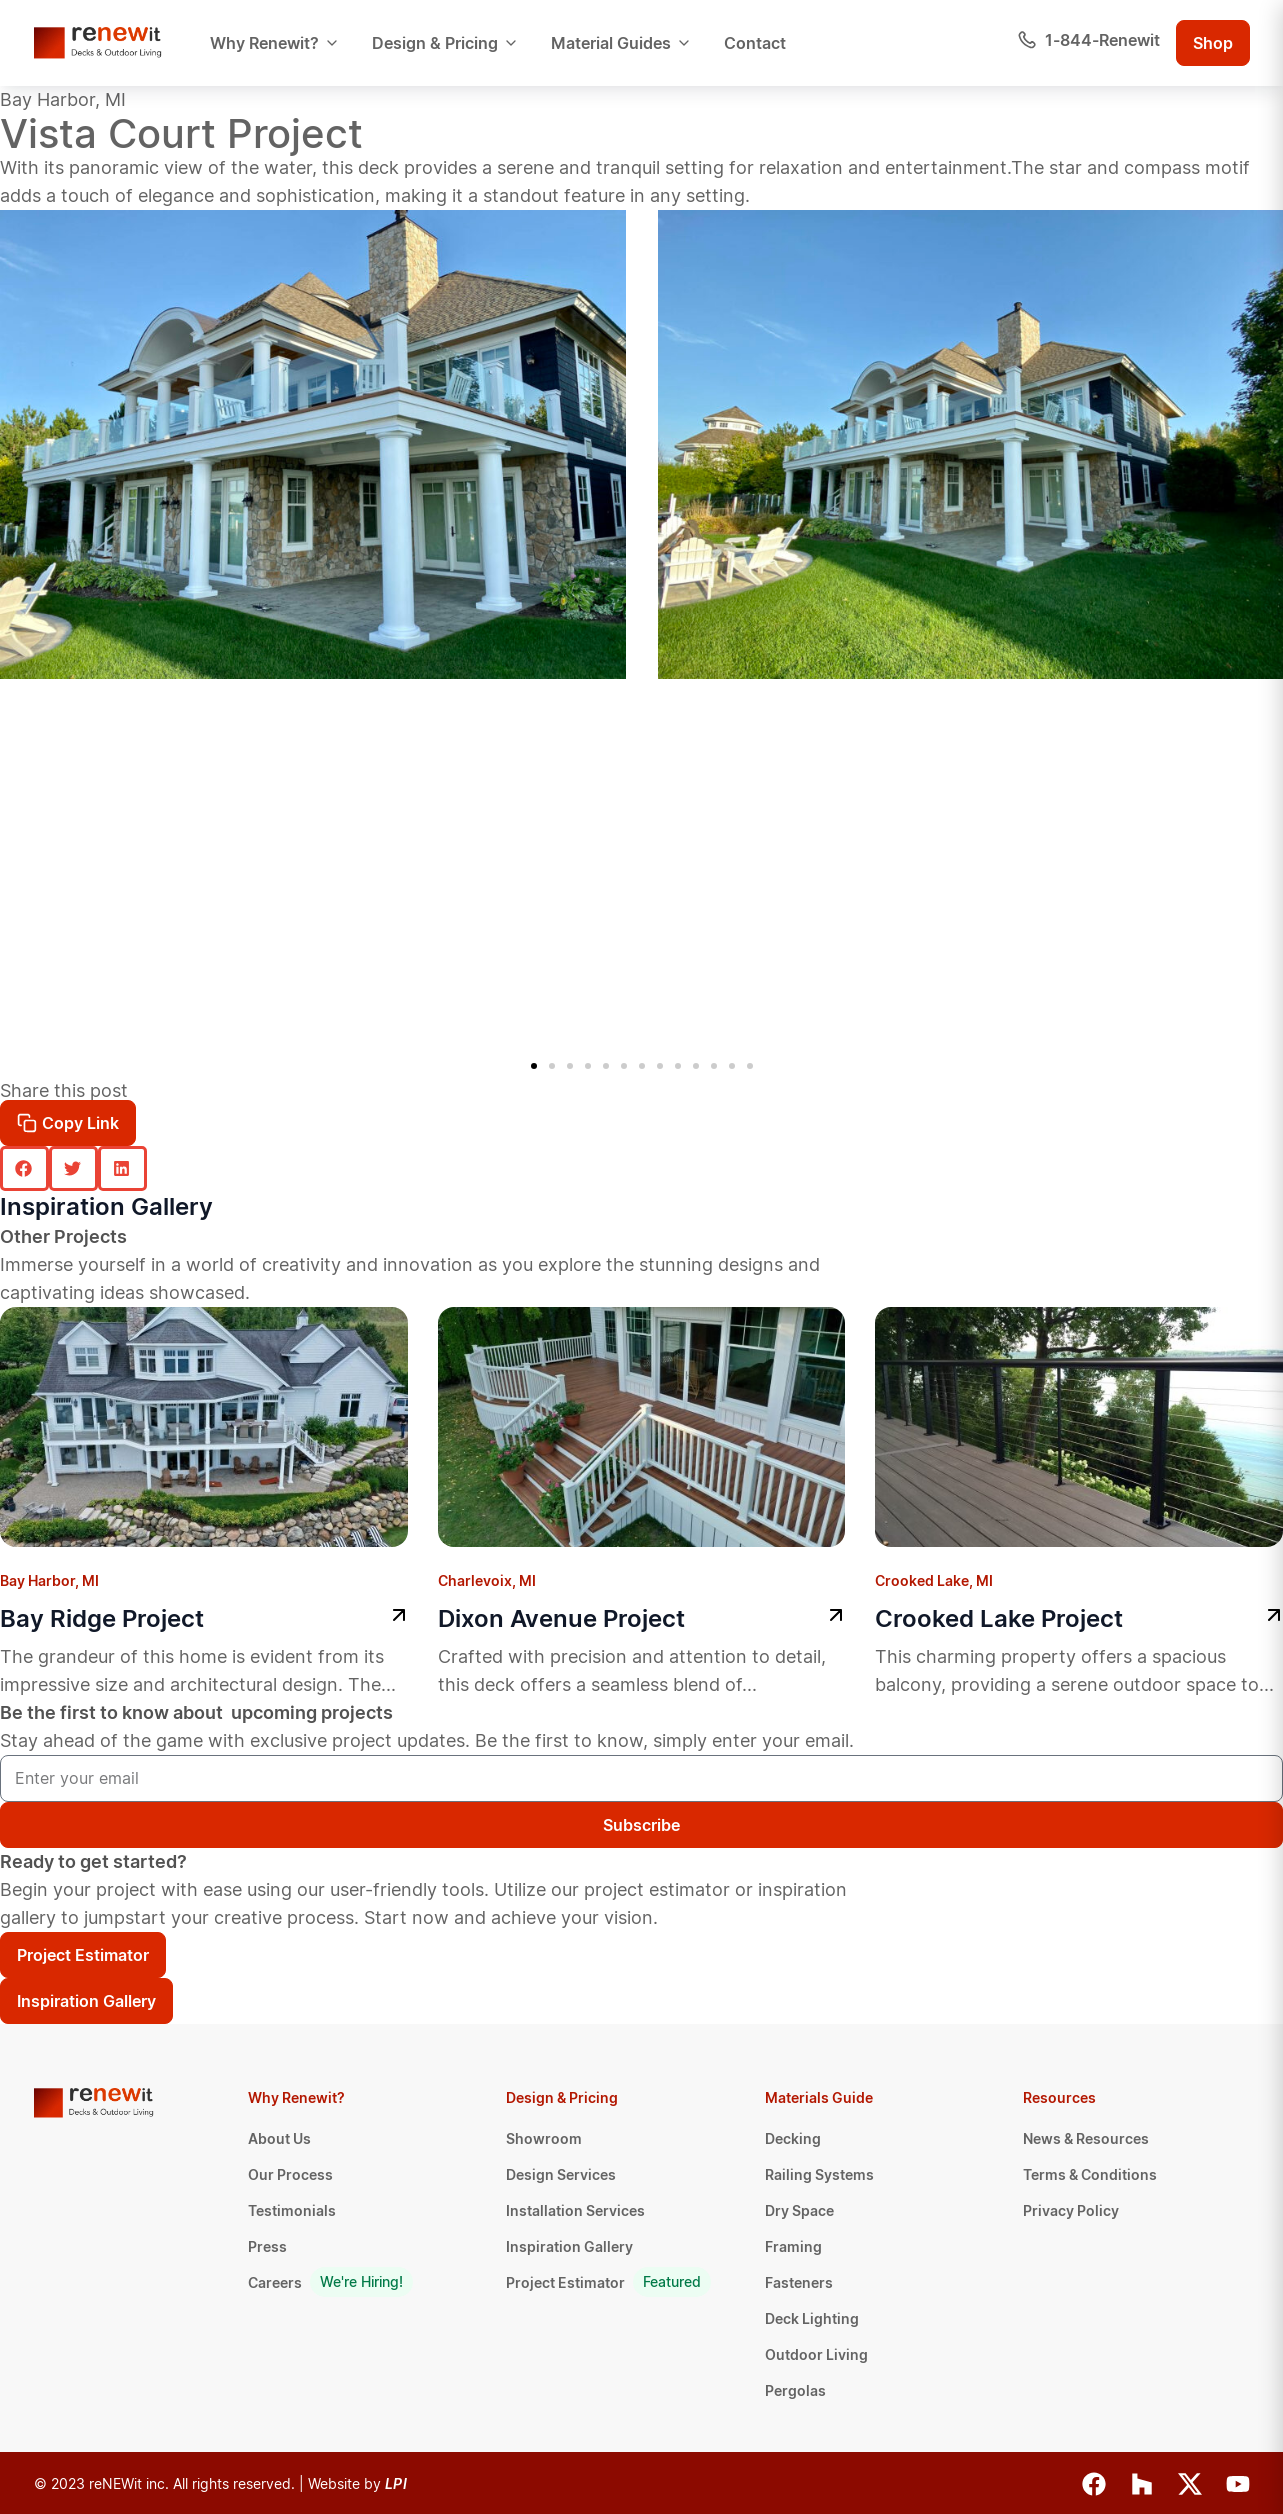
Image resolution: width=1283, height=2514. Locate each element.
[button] (534, 1066)
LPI (396, 2483)
